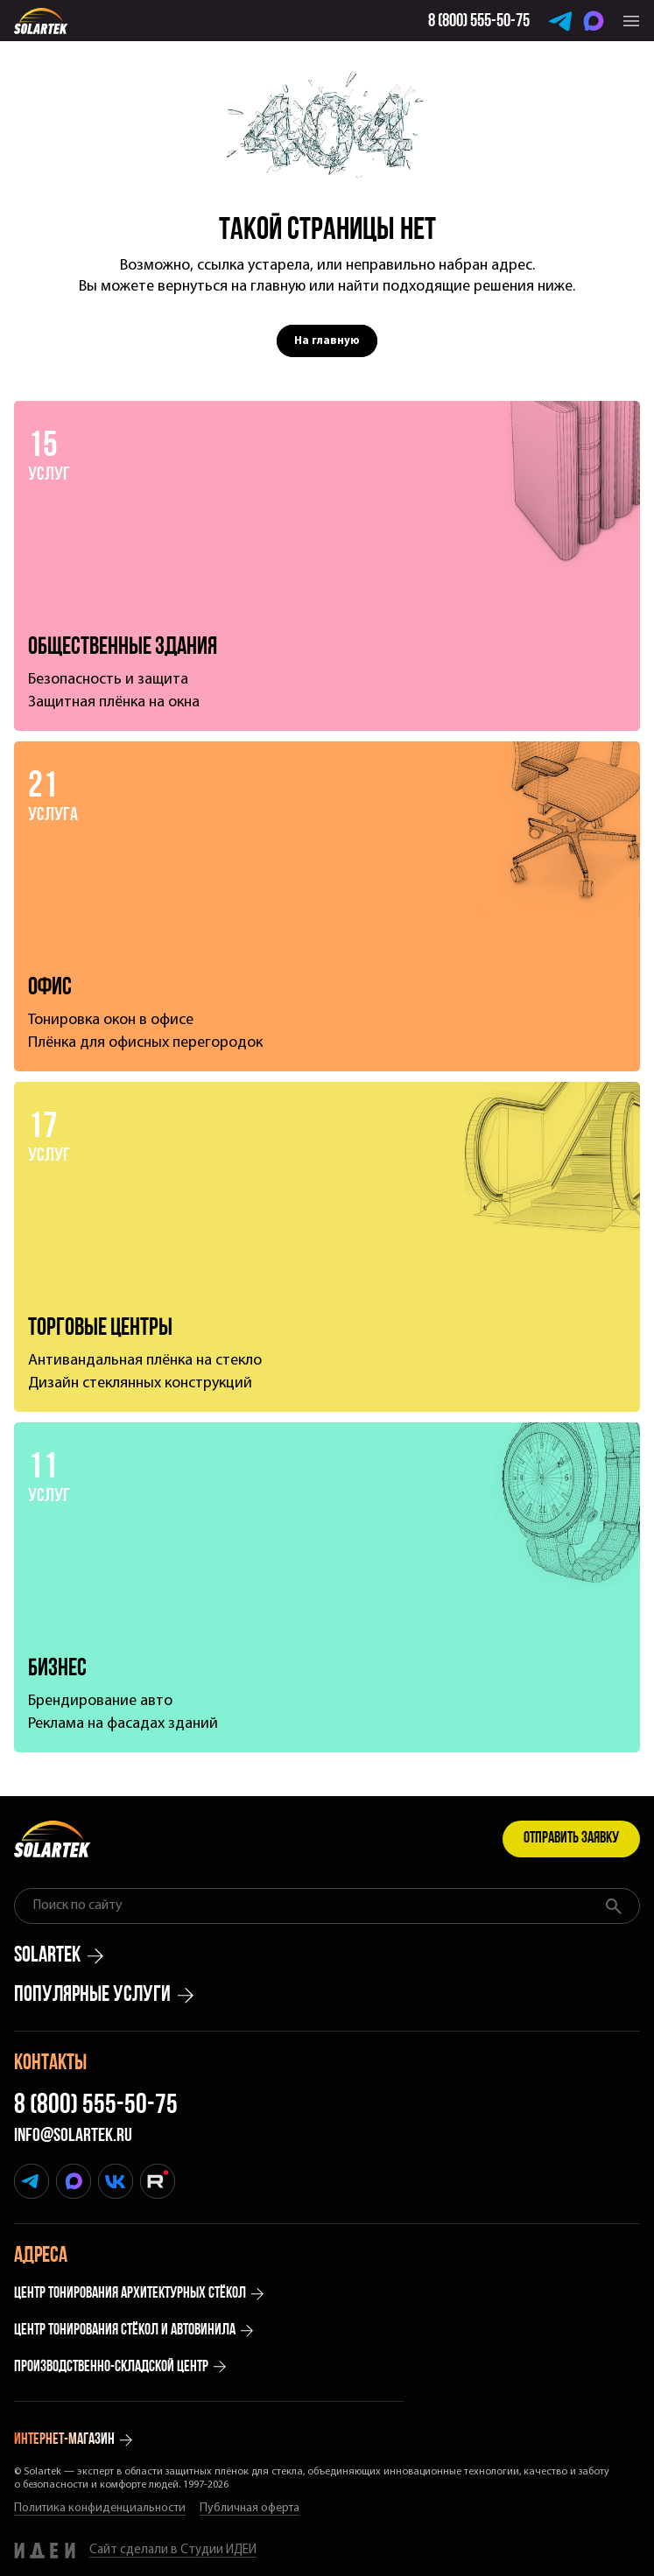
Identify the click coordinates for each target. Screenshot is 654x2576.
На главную (327, 341)
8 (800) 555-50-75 (96, 2106)
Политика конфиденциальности (100, 2508)
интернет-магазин (73, 2440)
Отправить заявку (571, 1838)
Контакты (50, 2063)
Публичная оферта (249, 2508)
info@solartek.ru (73, 2136)
